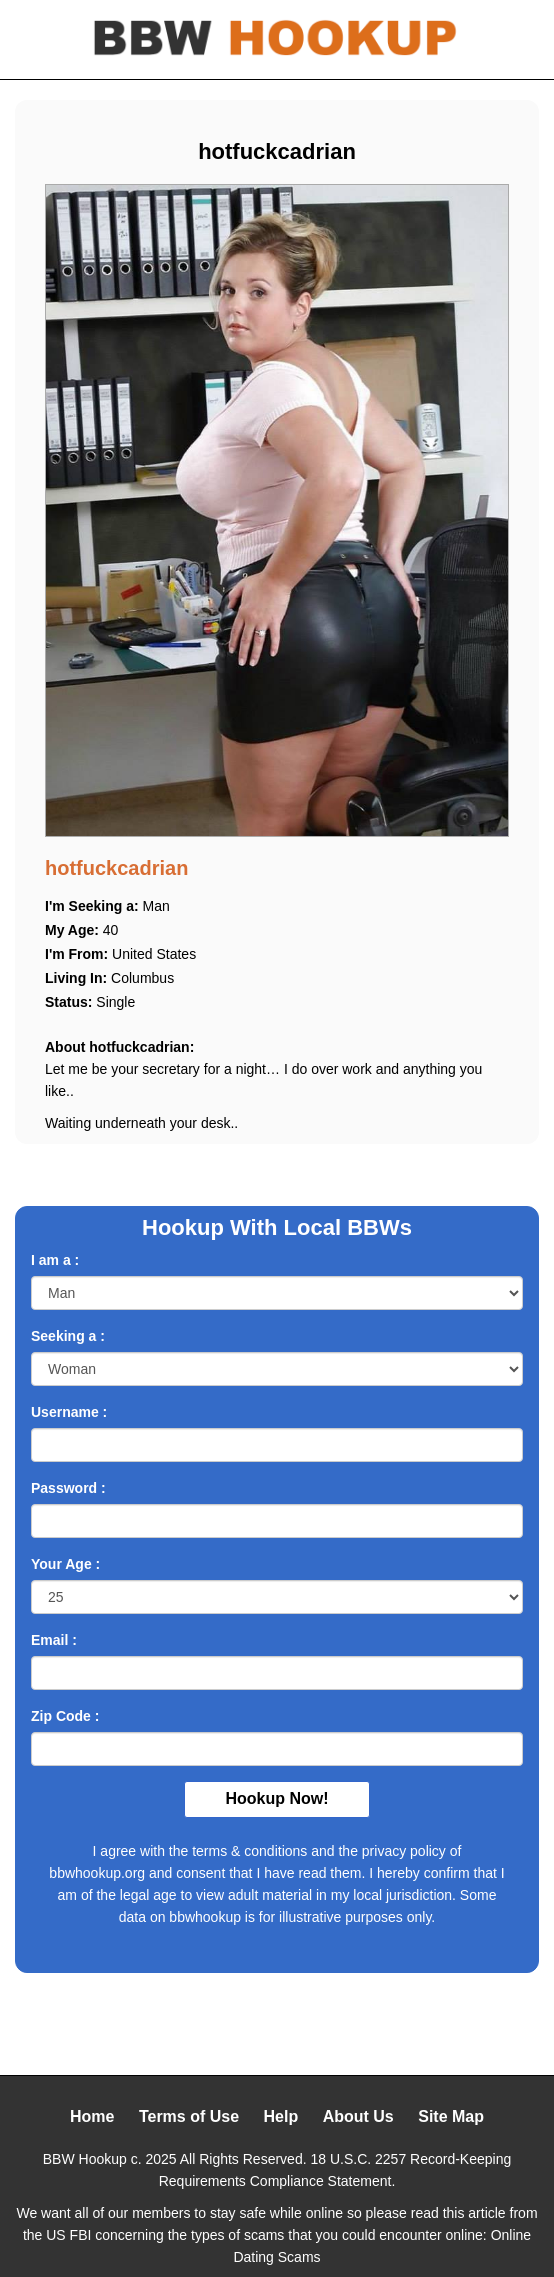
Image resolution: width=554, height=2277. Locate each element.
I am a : (55, 1260)
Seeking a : (68, 1336)
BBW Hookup (85, 2159)
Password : (68, 1488)
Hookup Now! (276, 1798)
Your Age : (65, 1564)
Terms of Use (189, 2116)
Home (92, 2116)
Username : (69, 1412)
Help (281, 2116)
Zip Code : (65, 1716)
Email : (54, 1640)
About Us (358, 2116)
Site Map (451, 2116)
